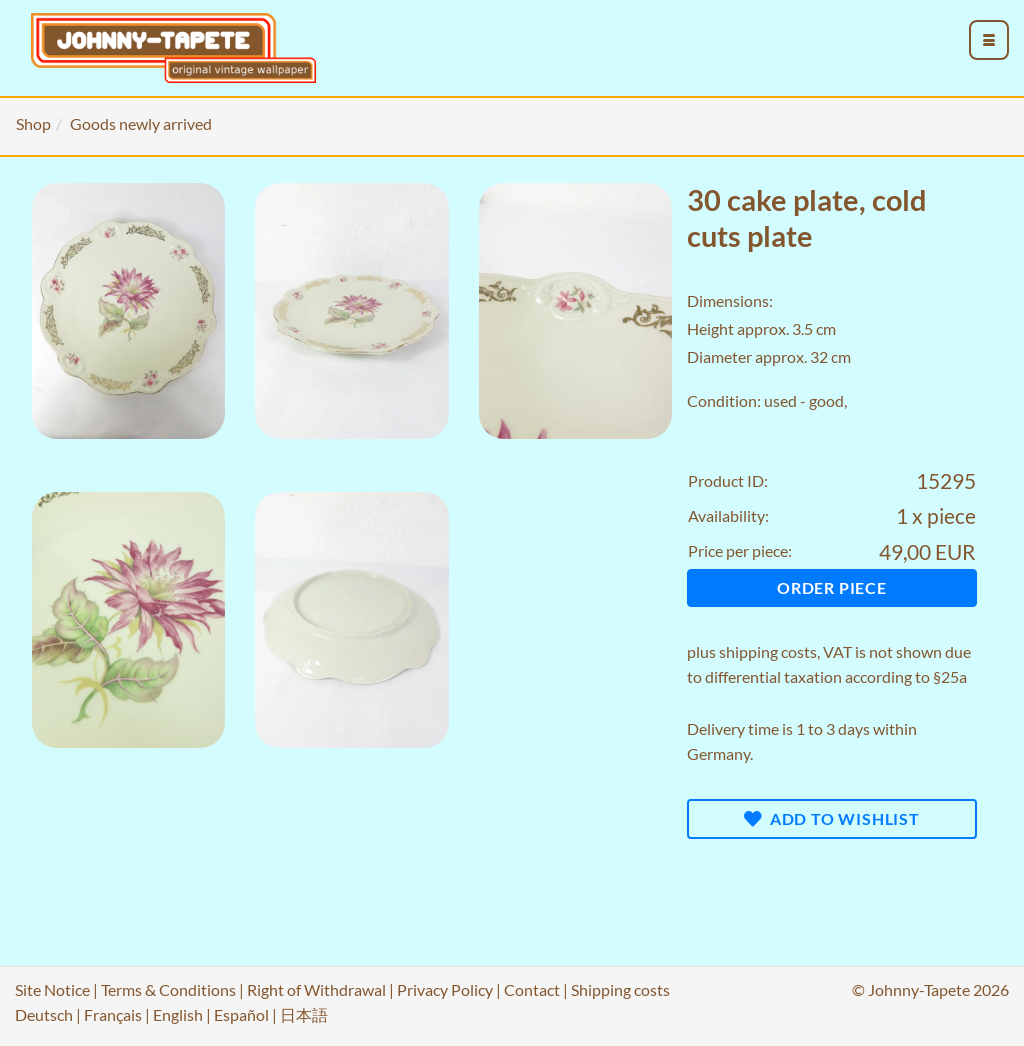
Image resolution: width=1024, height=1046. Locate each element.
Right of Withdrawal (316, 989)
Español (241, 1014)
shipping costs (768, 651)
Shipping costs (620, 989)
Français (113, 1014)
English (178, 1014)
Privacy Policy (445, 989)
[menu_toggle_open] (989, 40)
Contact (532, 989)
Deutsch (44, 1014)
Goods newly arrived (141, 123)
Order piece (832, 587)
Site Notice (52, 989)
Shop (33, 123)
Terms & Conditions (168, 989)
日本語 (304, 1014)
